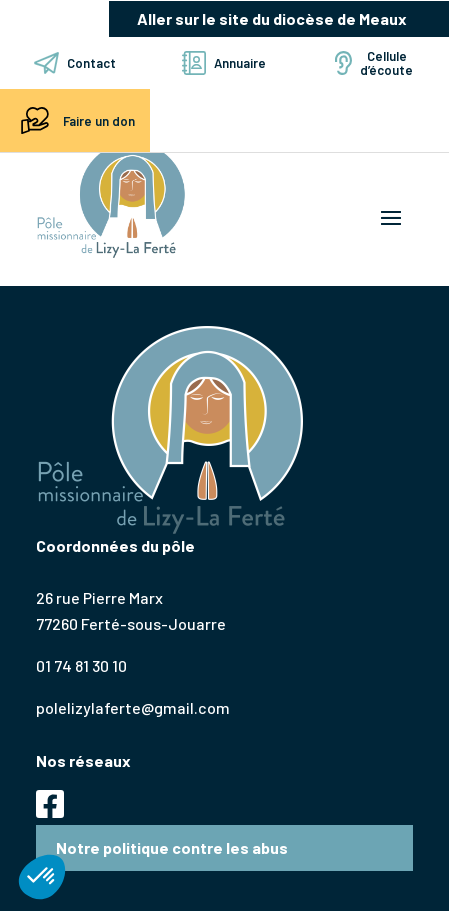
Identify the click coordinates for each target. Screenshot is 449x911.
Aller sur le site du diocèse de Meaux (272, 18)
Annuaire (224, 63)
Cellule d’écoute (374, 63)
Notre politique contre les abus (172, 847)
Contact (75, 63)
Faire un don (75, 120)
